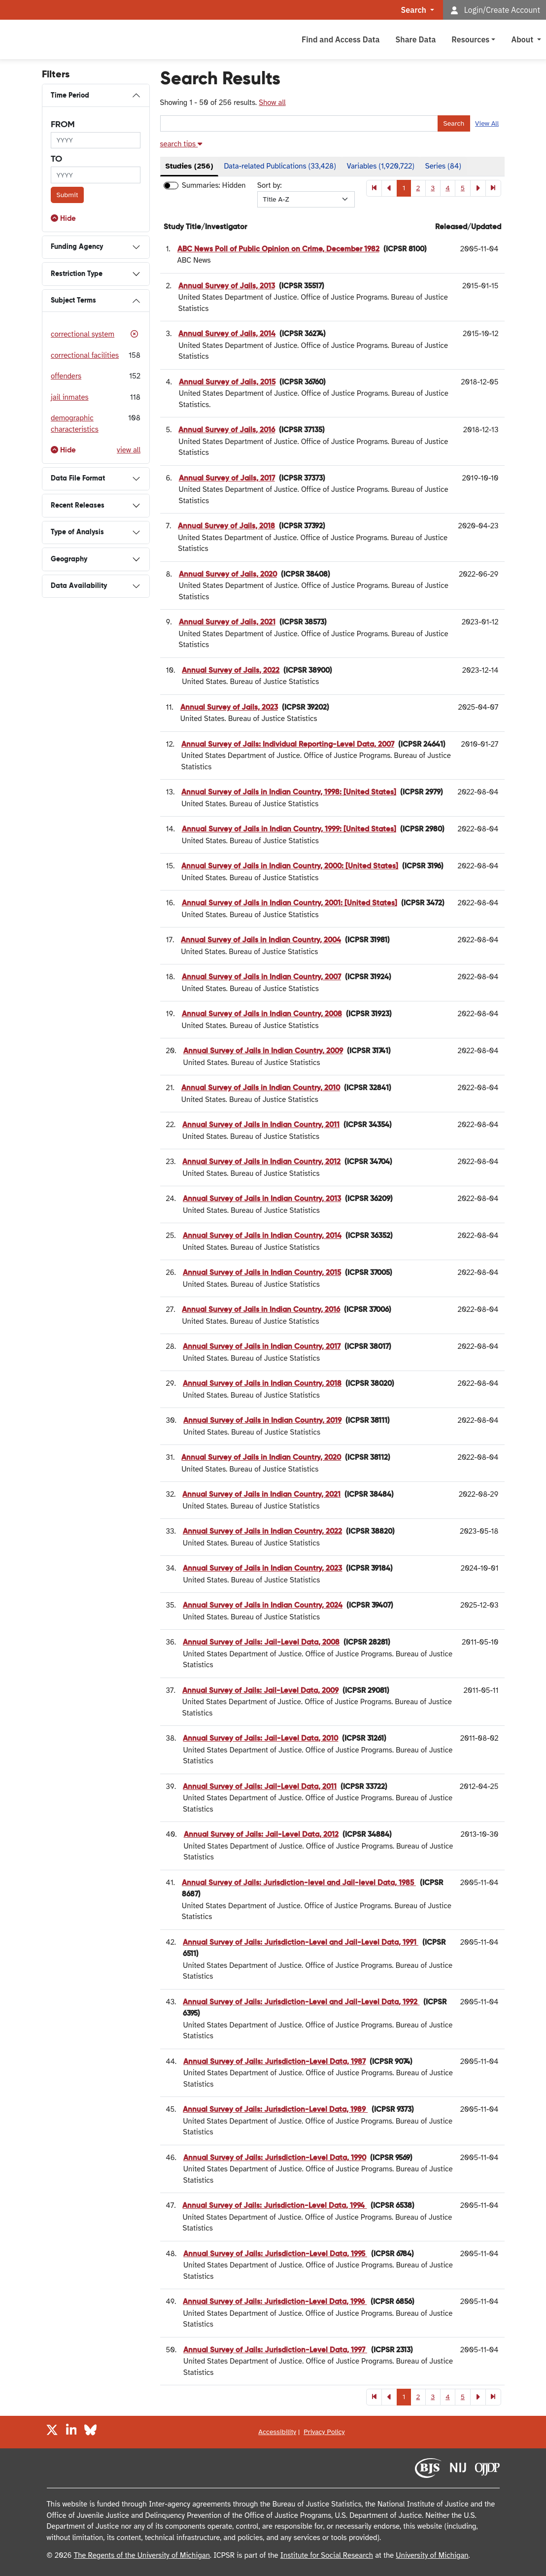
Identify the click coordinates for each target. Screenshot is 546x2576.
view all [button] (128, 450)
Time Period (70, 95)
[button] (63, 219)
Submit (67, 195)
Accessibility (277, 2432)
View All (487, 123)
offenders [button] (66, 376)
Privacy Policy (324, 2432)
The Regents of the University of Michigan (142, 2555)
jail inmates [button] (70, 397)
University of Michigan (432, 2555)
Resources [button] (470, 39)
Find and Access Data (341, 39)
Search (453, 123)
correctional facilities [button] (85, 355)
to (56, 159)
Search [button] (414, 10)
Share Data (415, 39)
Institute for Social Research (326, 2555)
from (63, 124)
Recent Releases (77, 505)
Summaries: (201, 185)
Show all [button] (272, 102)
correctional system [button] (82, 334)
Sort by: (269, 185)
